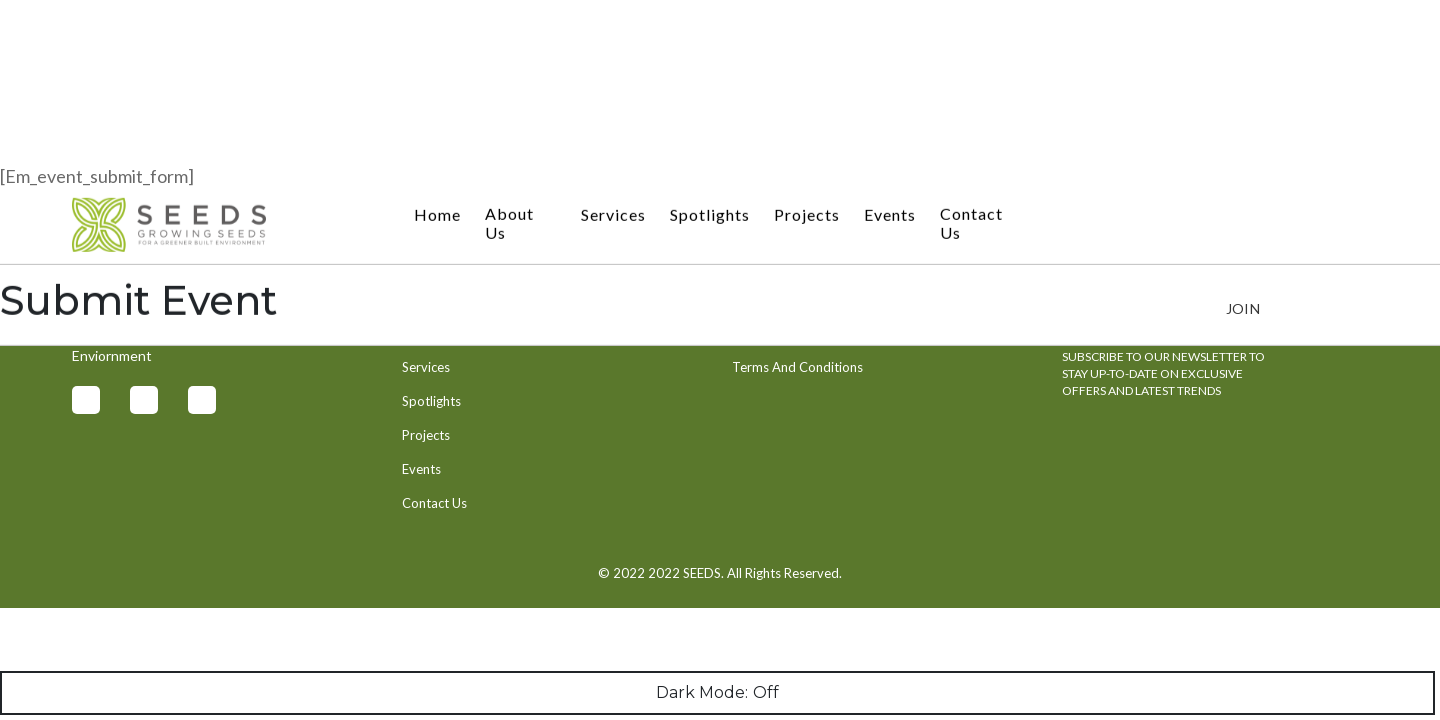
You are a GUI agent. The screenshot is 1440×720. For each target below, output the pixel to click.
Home (437, 28)
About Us (509, 37)
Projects (807, 28)
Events (890, 28)
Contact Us (971, 37)
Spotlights (710, 28)
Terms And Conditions (797, 367)
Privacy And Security (792, 333)
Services (613, 28)
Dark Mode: (717, 693)
